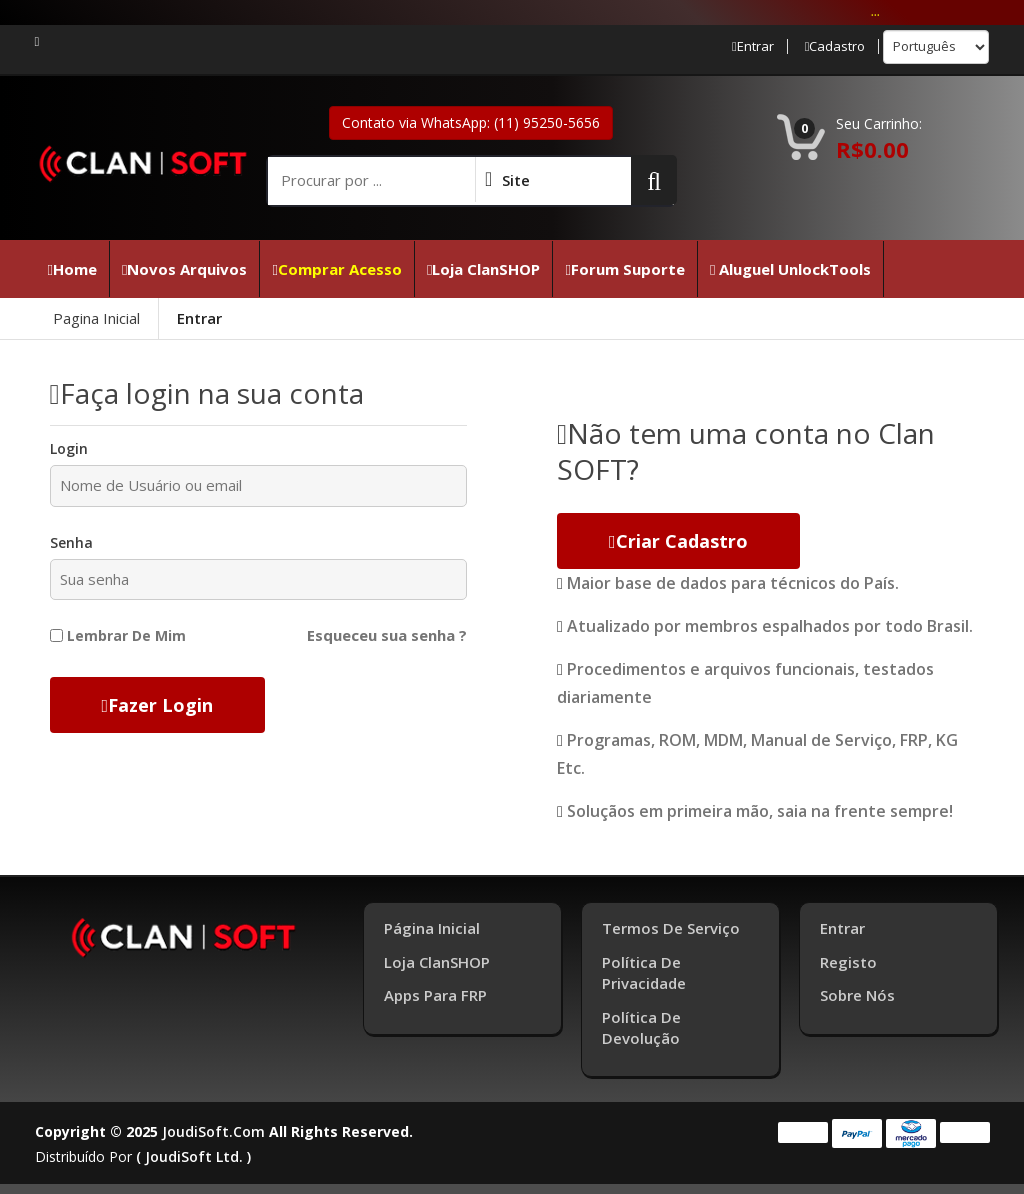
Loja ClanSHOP (483, 269)
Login (69, 448)
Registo (848, 962)
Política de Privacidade (644, 972)
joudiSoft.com (213, 1131)
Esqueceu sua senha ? (387, 635)
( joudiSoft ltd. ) (193, 1156)
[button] (654, 180)
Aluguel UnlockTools (790, 269)
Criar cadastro (678, 541)
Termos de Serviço (671, 928)
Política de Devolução (641, 1027)
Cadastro (835, 46)
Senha (71, 542)
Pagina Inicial (96, 318)
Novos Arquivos (184, 269)
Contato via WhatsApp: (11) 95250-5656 (471, 122)
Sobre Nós (857, 995)
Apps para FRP (435, 995)
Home (72, 269)
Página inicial (432, 928)
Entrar (753, 46)
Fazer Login (158, 705)
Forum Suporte (624, 269)
